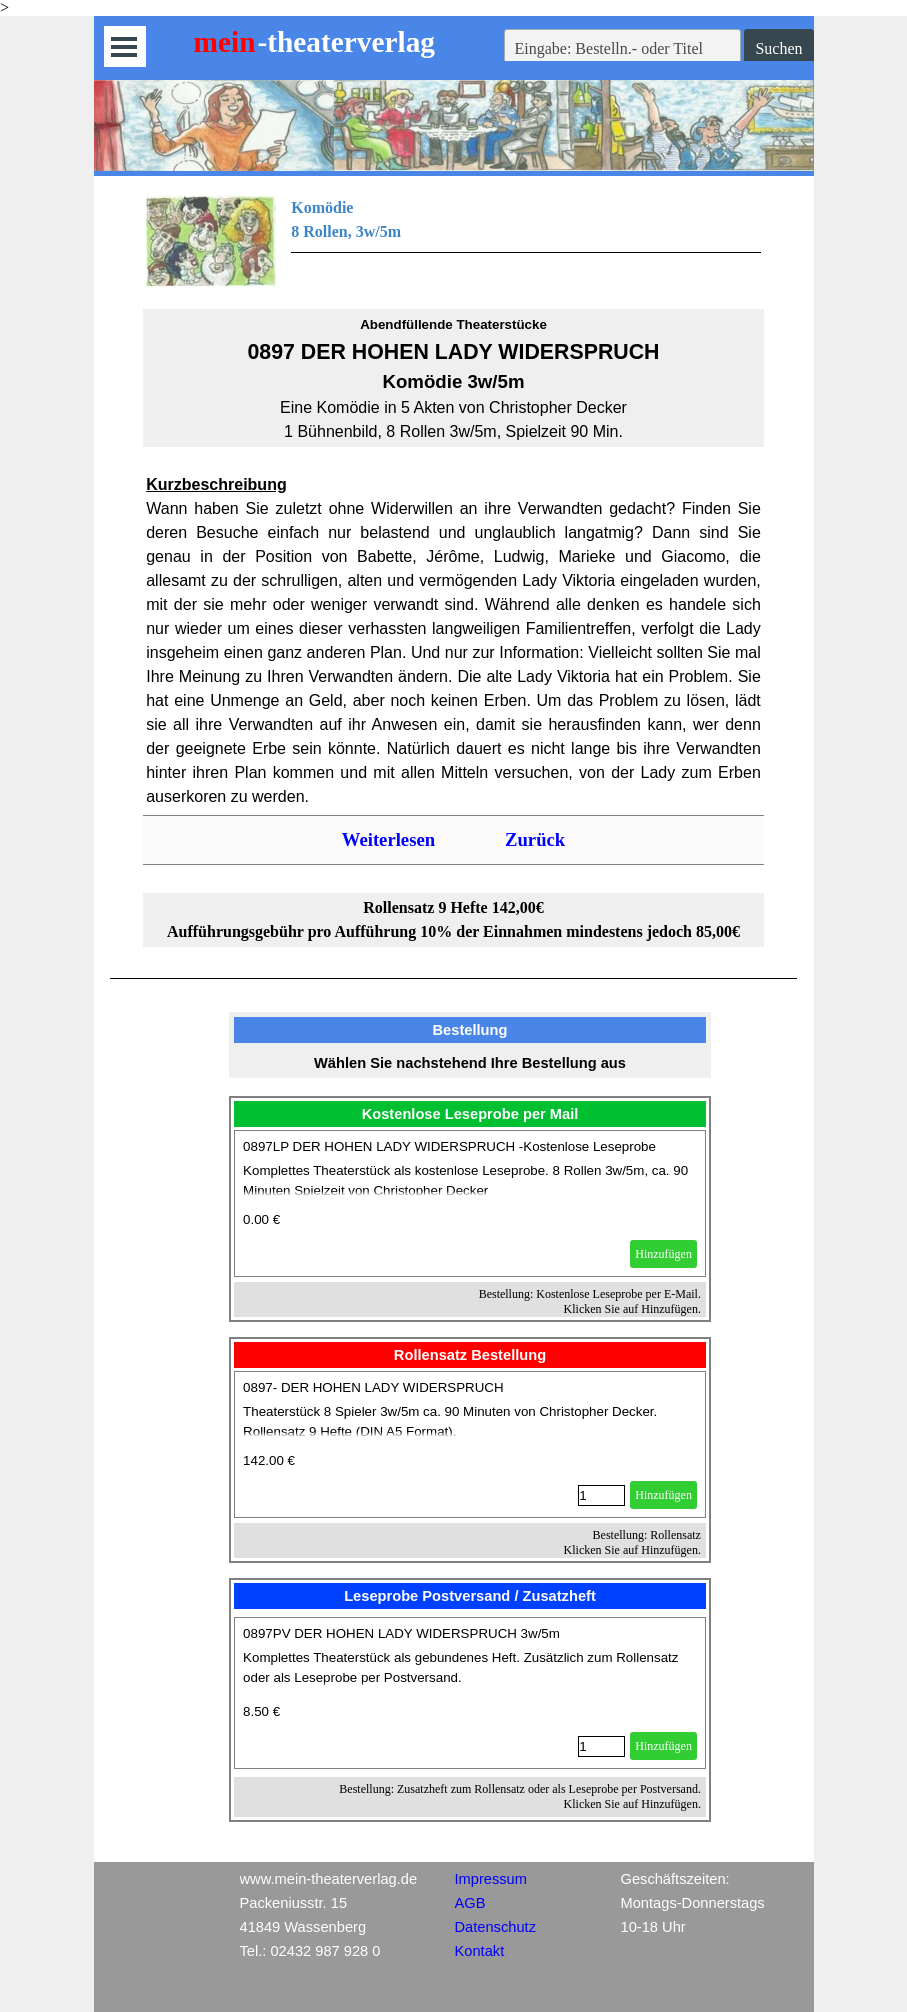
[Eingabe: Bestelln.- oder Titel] (623, 49)
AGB (470, 1903)
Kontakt (480, 1951)
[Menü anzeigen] (124, 46)
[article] (470, 1203)
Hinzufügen (663, 1254)
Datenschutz (495, 1927)
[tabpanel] (453, 241)
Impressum (491, 1879)
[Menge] (601, 1495)
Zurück (535, 839)
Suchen (778, 48)
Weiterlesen (388, 839)
